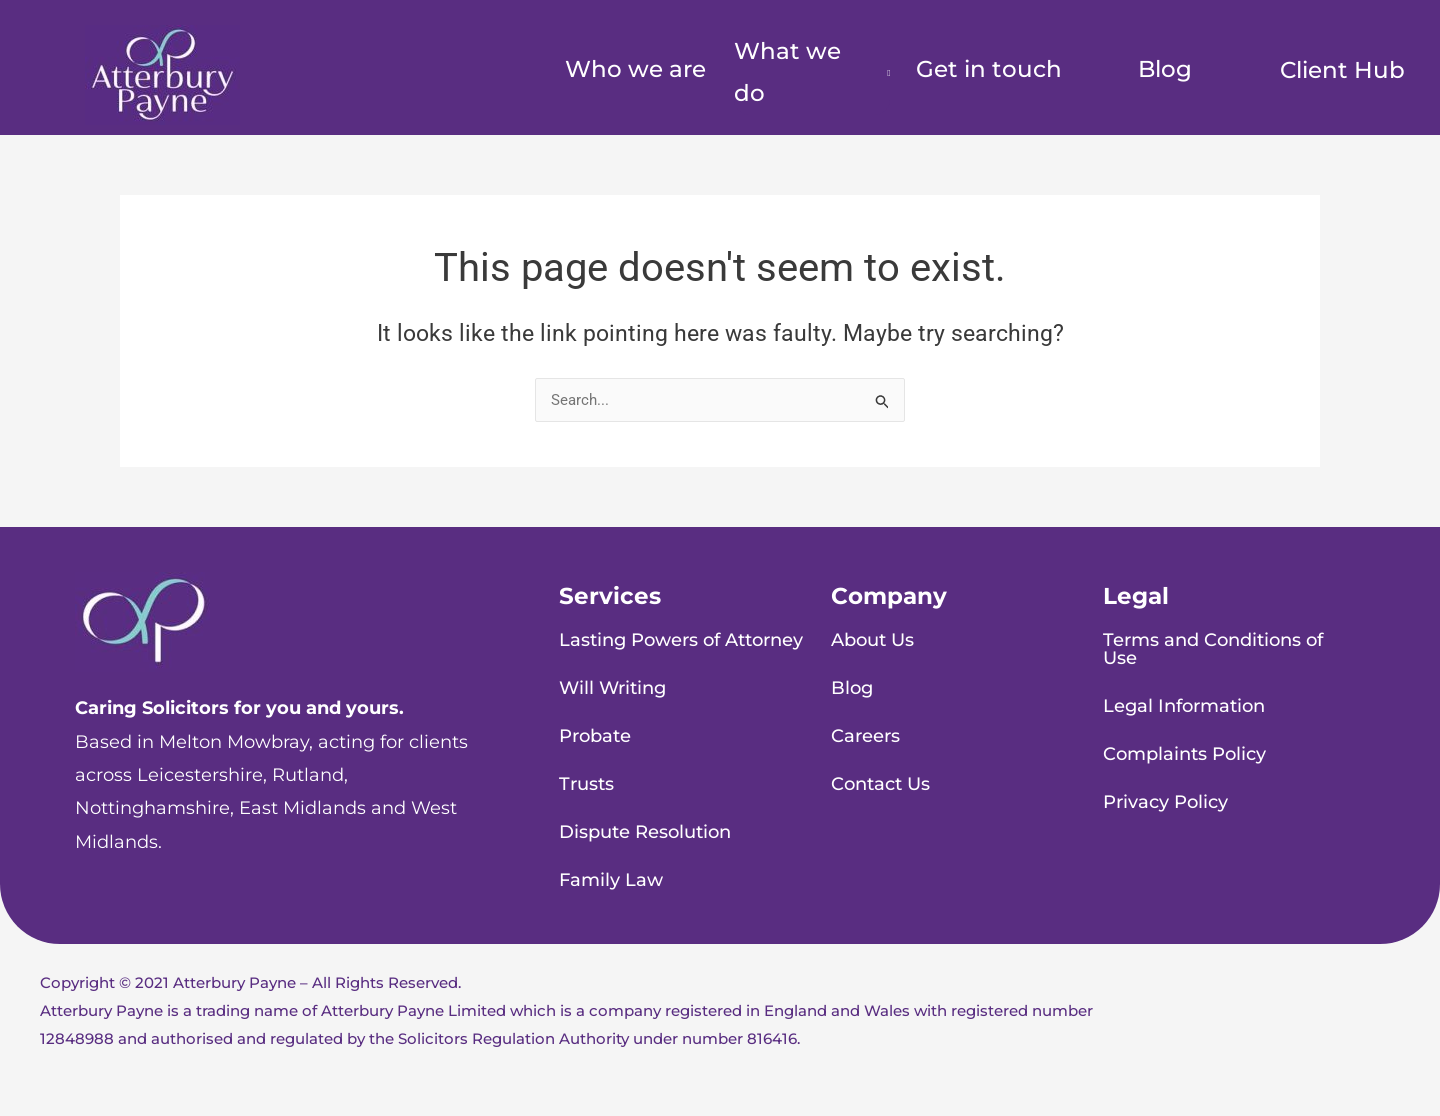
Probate (595, 736)
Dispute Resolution (645, 832)
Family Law (611, 880)
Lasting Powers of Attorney (681, 640)
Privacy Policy (1165, 802)
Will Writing (612, 688)
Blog (1165, 69)
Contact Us (880, 784)
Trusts (586, 784)
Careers (865, 736)
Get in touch (989, 69)
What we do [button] (787, 72)
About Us (872, 640)
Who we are (635, 69)
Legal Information (1184, 706)
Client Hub (1342, 70)
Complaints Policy (1184, 754)
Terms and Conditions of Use (1213, 649)
